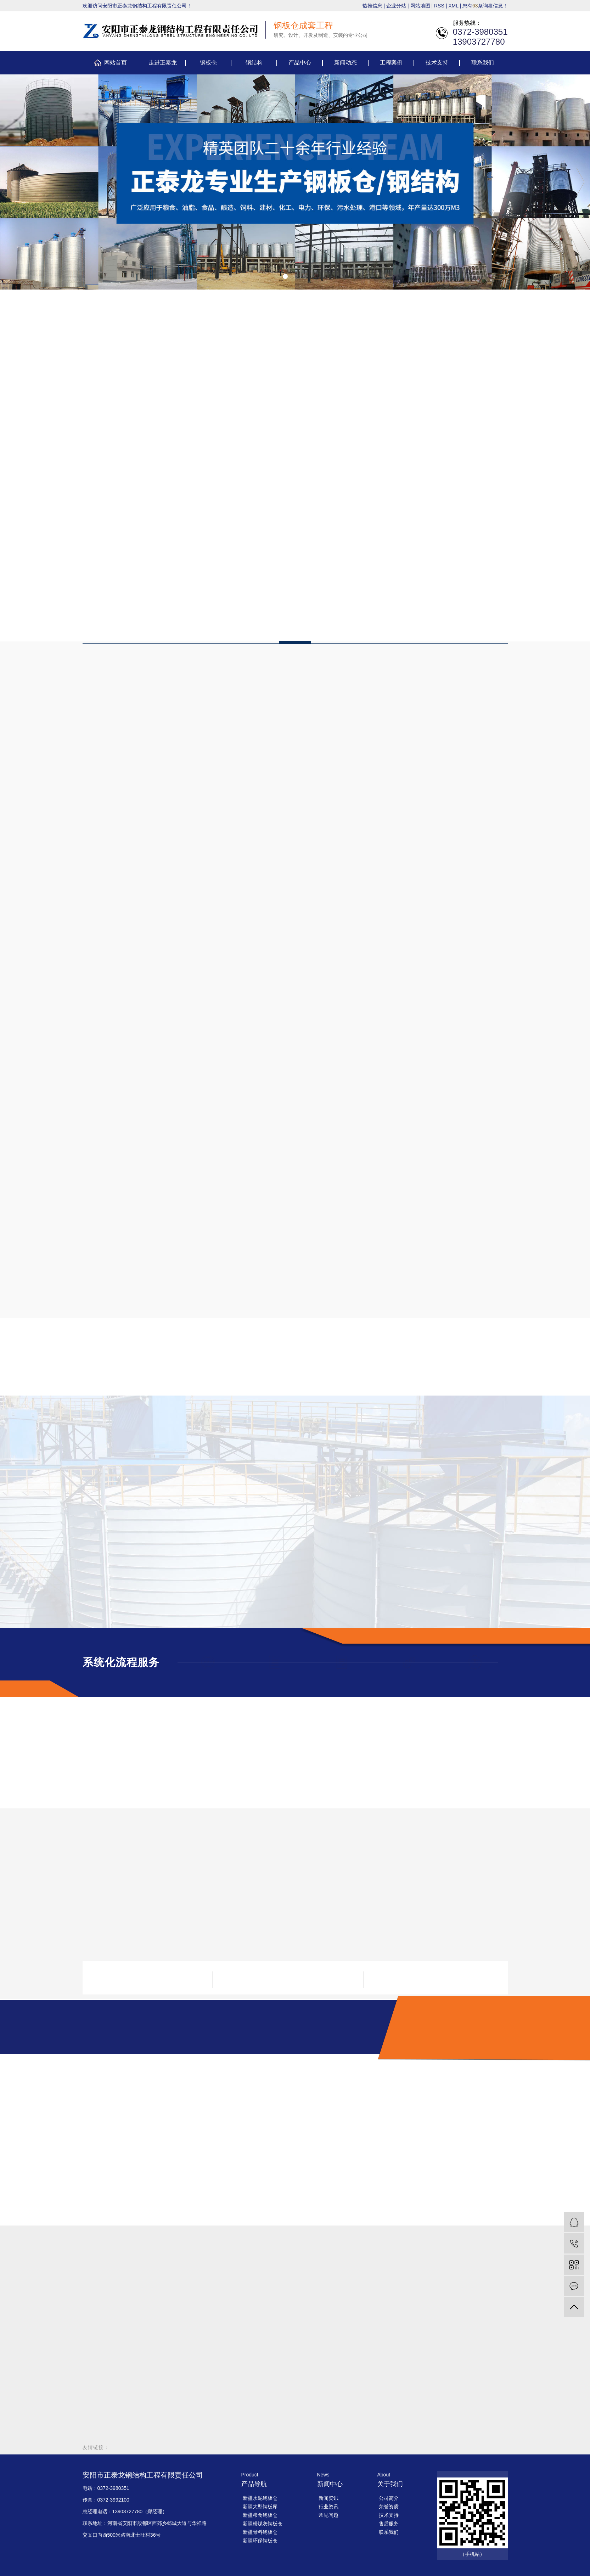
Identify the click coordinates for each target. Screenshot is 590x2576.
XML (453, 6)
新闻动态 (345, 63)
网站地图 (420, 6)
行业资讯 (328, 2506)
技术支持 (437, 63)
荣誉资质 (389, 2506)
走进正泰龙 (162, 63)
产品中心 (299, 63)
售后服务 (389, 2523)
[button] (285, 276)
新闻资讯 (328, 2498)
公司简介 (389, 2498)
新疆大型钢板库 (260, 2506)
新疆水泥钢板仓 (260, 2498)
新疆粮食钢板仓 (260, 2515)
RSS (439, 6)
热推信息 (372, 6)
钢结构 (254, 63)
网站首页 (115, 63)
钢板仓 (208, 63)
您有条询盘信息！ (485, 6)
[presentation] (9, 182)
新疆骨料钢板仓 (260, 2532)
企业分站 (396, 6)
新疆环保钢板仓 (260, 2540)
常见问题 (328, 2515)
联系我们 (482, 63)
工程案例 (391, 63)
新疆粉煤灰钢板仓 (262, 2523)
